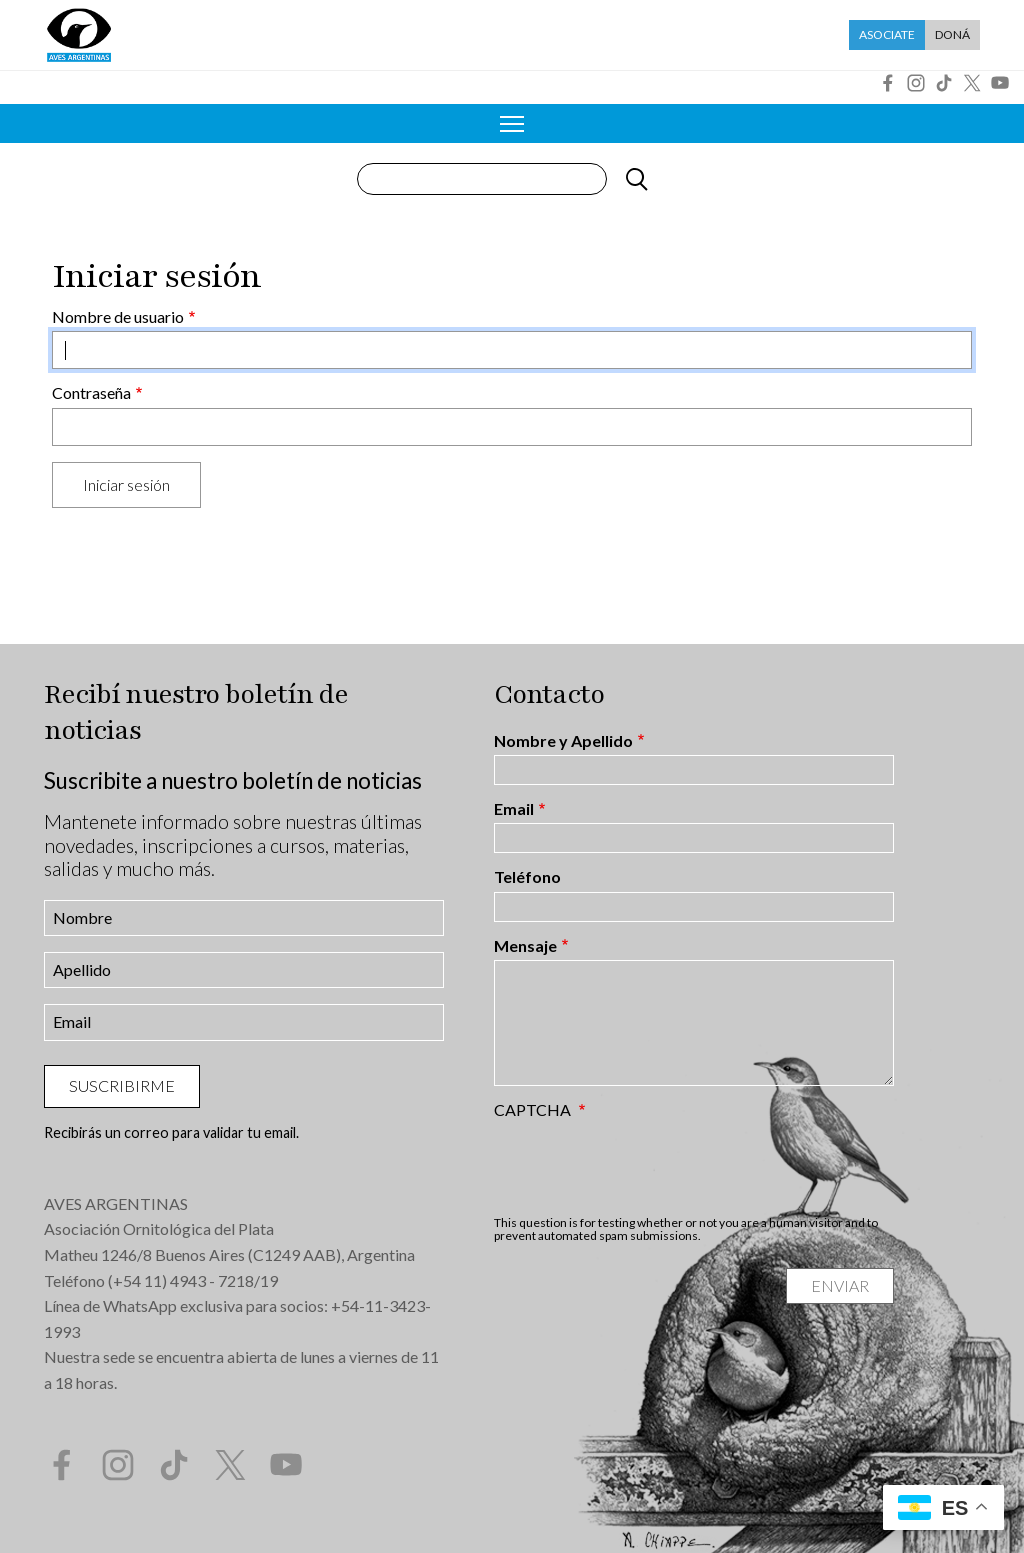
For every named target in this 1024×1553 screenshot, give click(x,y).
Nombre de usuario (118, 317)
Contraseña (91, 393)
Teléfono (527, 877)
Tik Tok (944, 83)
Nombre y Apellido (563, 741)
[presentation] (646, 1167)
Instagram (916, 83)
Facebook (888, 83)
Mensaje (525, 946)
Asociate (887, 34)
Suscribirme (122, 1085)
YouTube (1000, 83)
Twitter (972, 83)
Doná (952, 34)
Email (514, 809)
